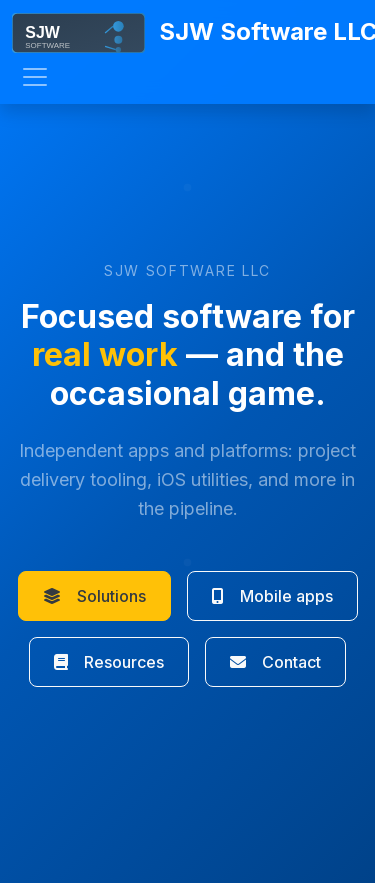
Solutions (94, 596)
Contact (275, 662)
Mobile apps (272, 596)
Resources (109, 662)
